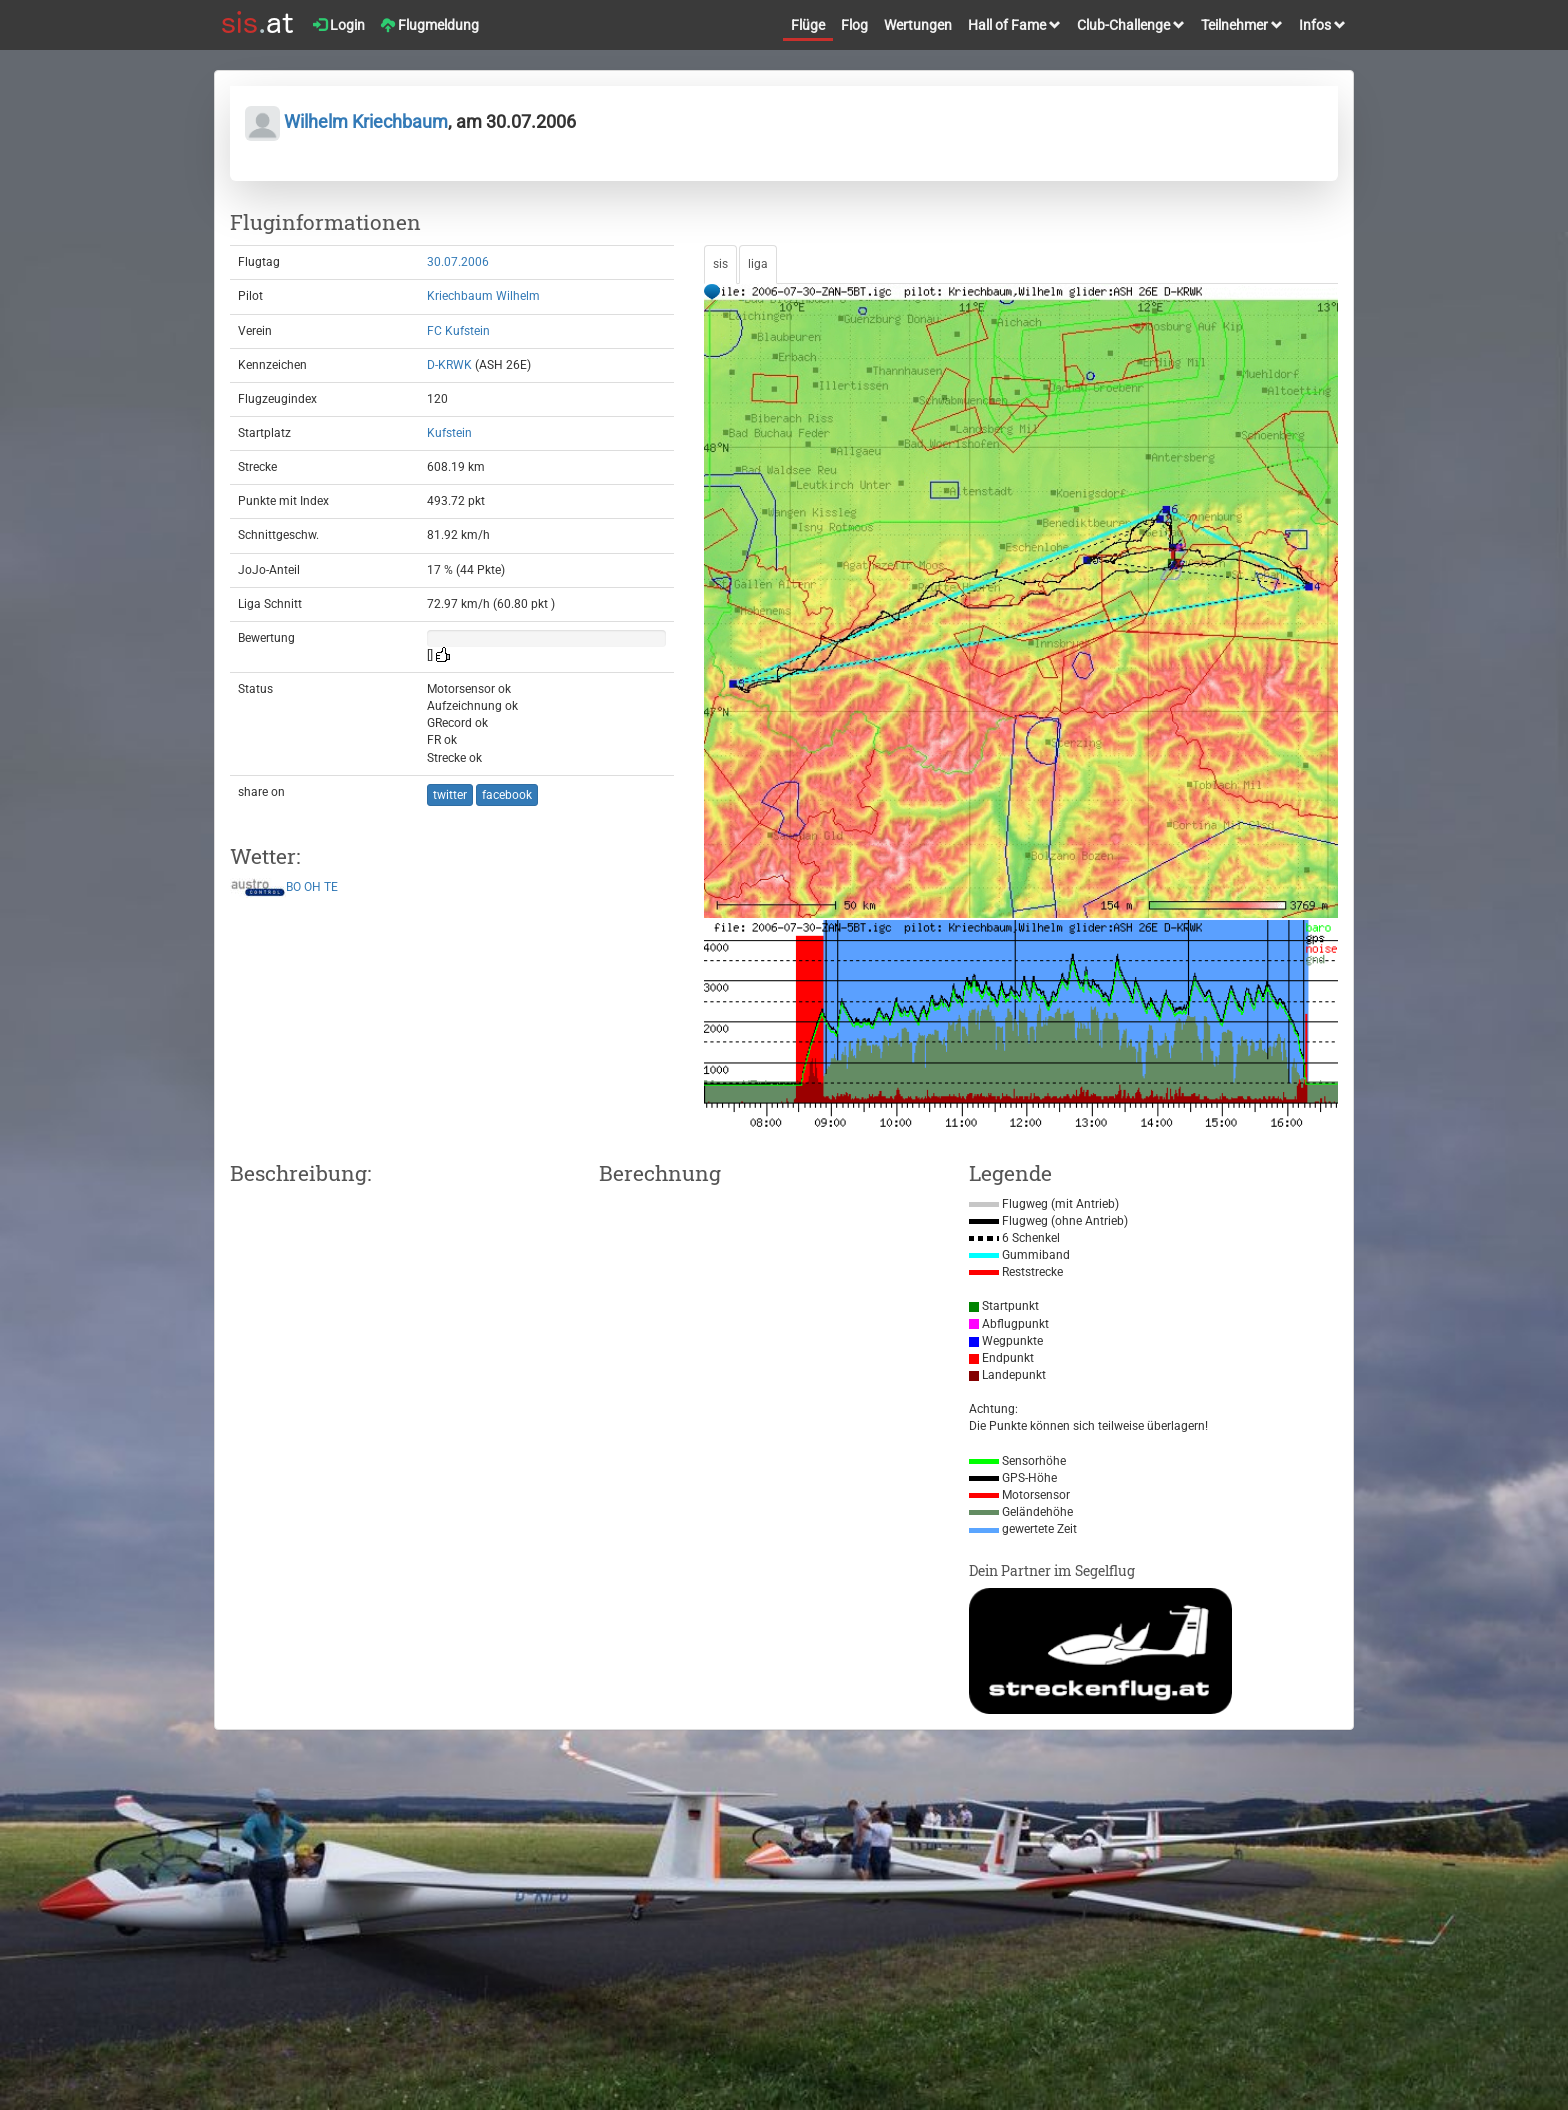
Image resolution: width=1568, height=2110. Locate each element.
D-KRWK (449, 365)
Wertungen (918, 25)
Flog (854, 25)
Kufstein (449, 433)
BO (293, 888)
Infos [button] (1322, 25)
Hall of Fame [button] (1014, 25)
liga (758, 264)
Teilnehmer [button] (1242, 25)
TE (331, 888)
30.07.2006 (458, 262)
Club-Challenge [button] (1131, 25)
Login (339, 25)
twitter (450, 795)
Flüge (808, 25)
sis (720, 264)
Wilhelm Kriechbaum (346, 121)
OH (312, 888)
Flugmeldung (430, 25)
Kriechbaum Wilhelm (483, 296)
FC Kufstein (458, 331)
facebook (507, 795)
